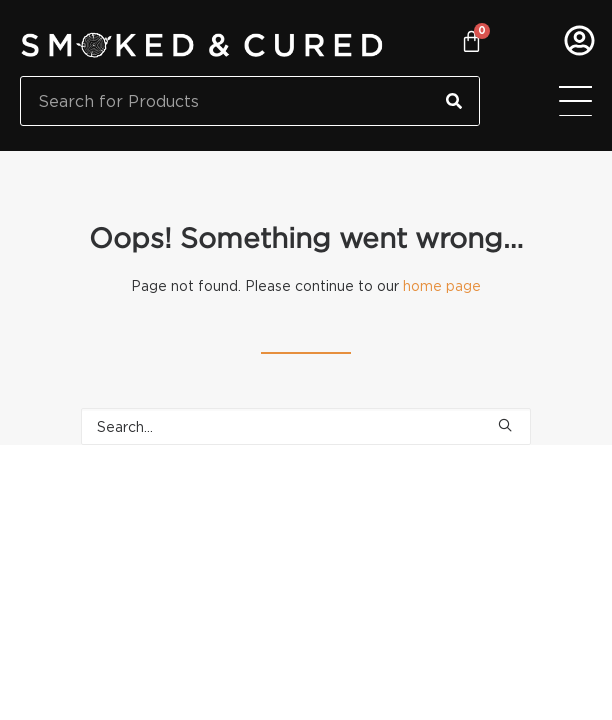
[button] (505, 425)
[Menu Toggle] (575, 101)
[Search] (454, 101)
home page (442, 285)
